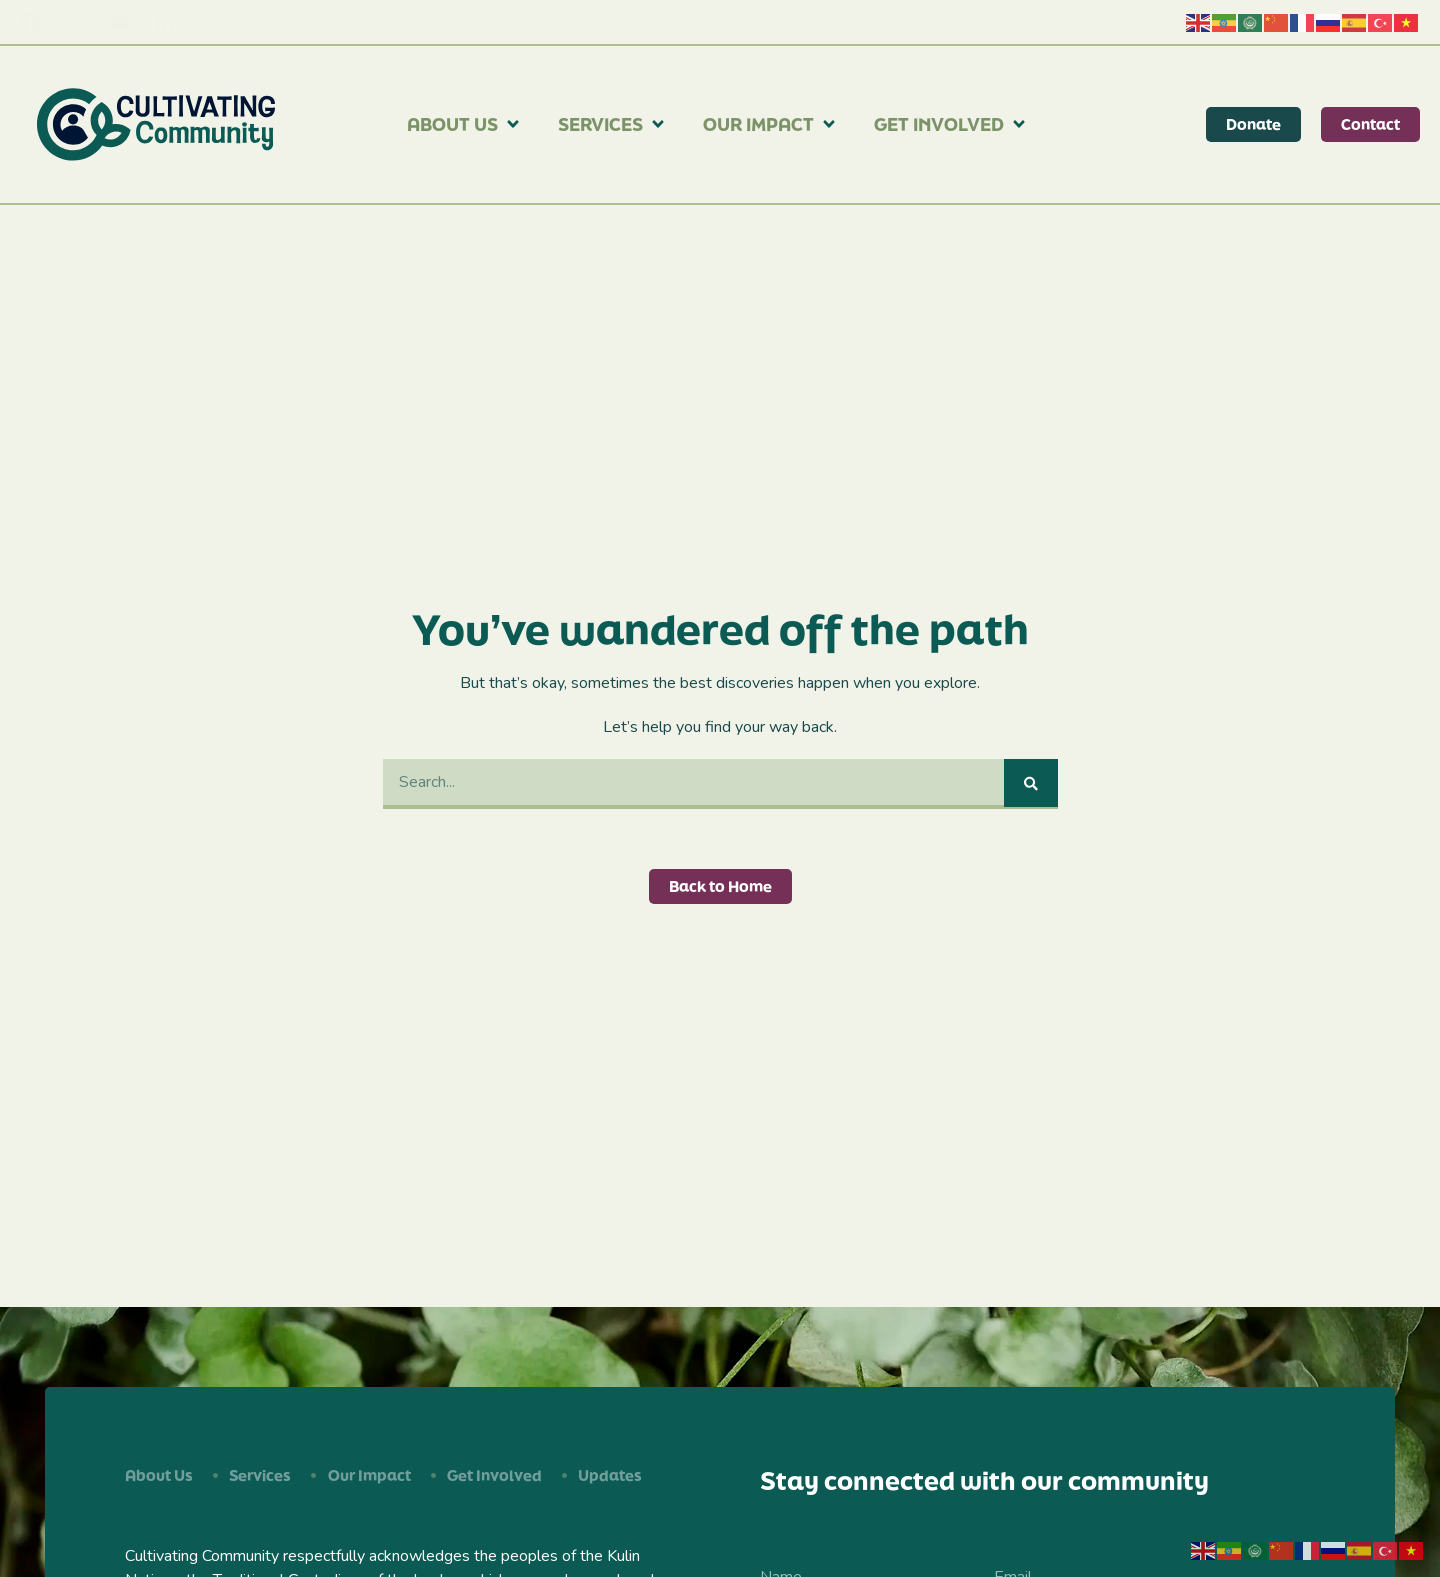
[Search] (1031, 783)
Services (612, 124)
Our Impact (770, 124)
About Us (464, 124)
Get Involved (951, 124)
